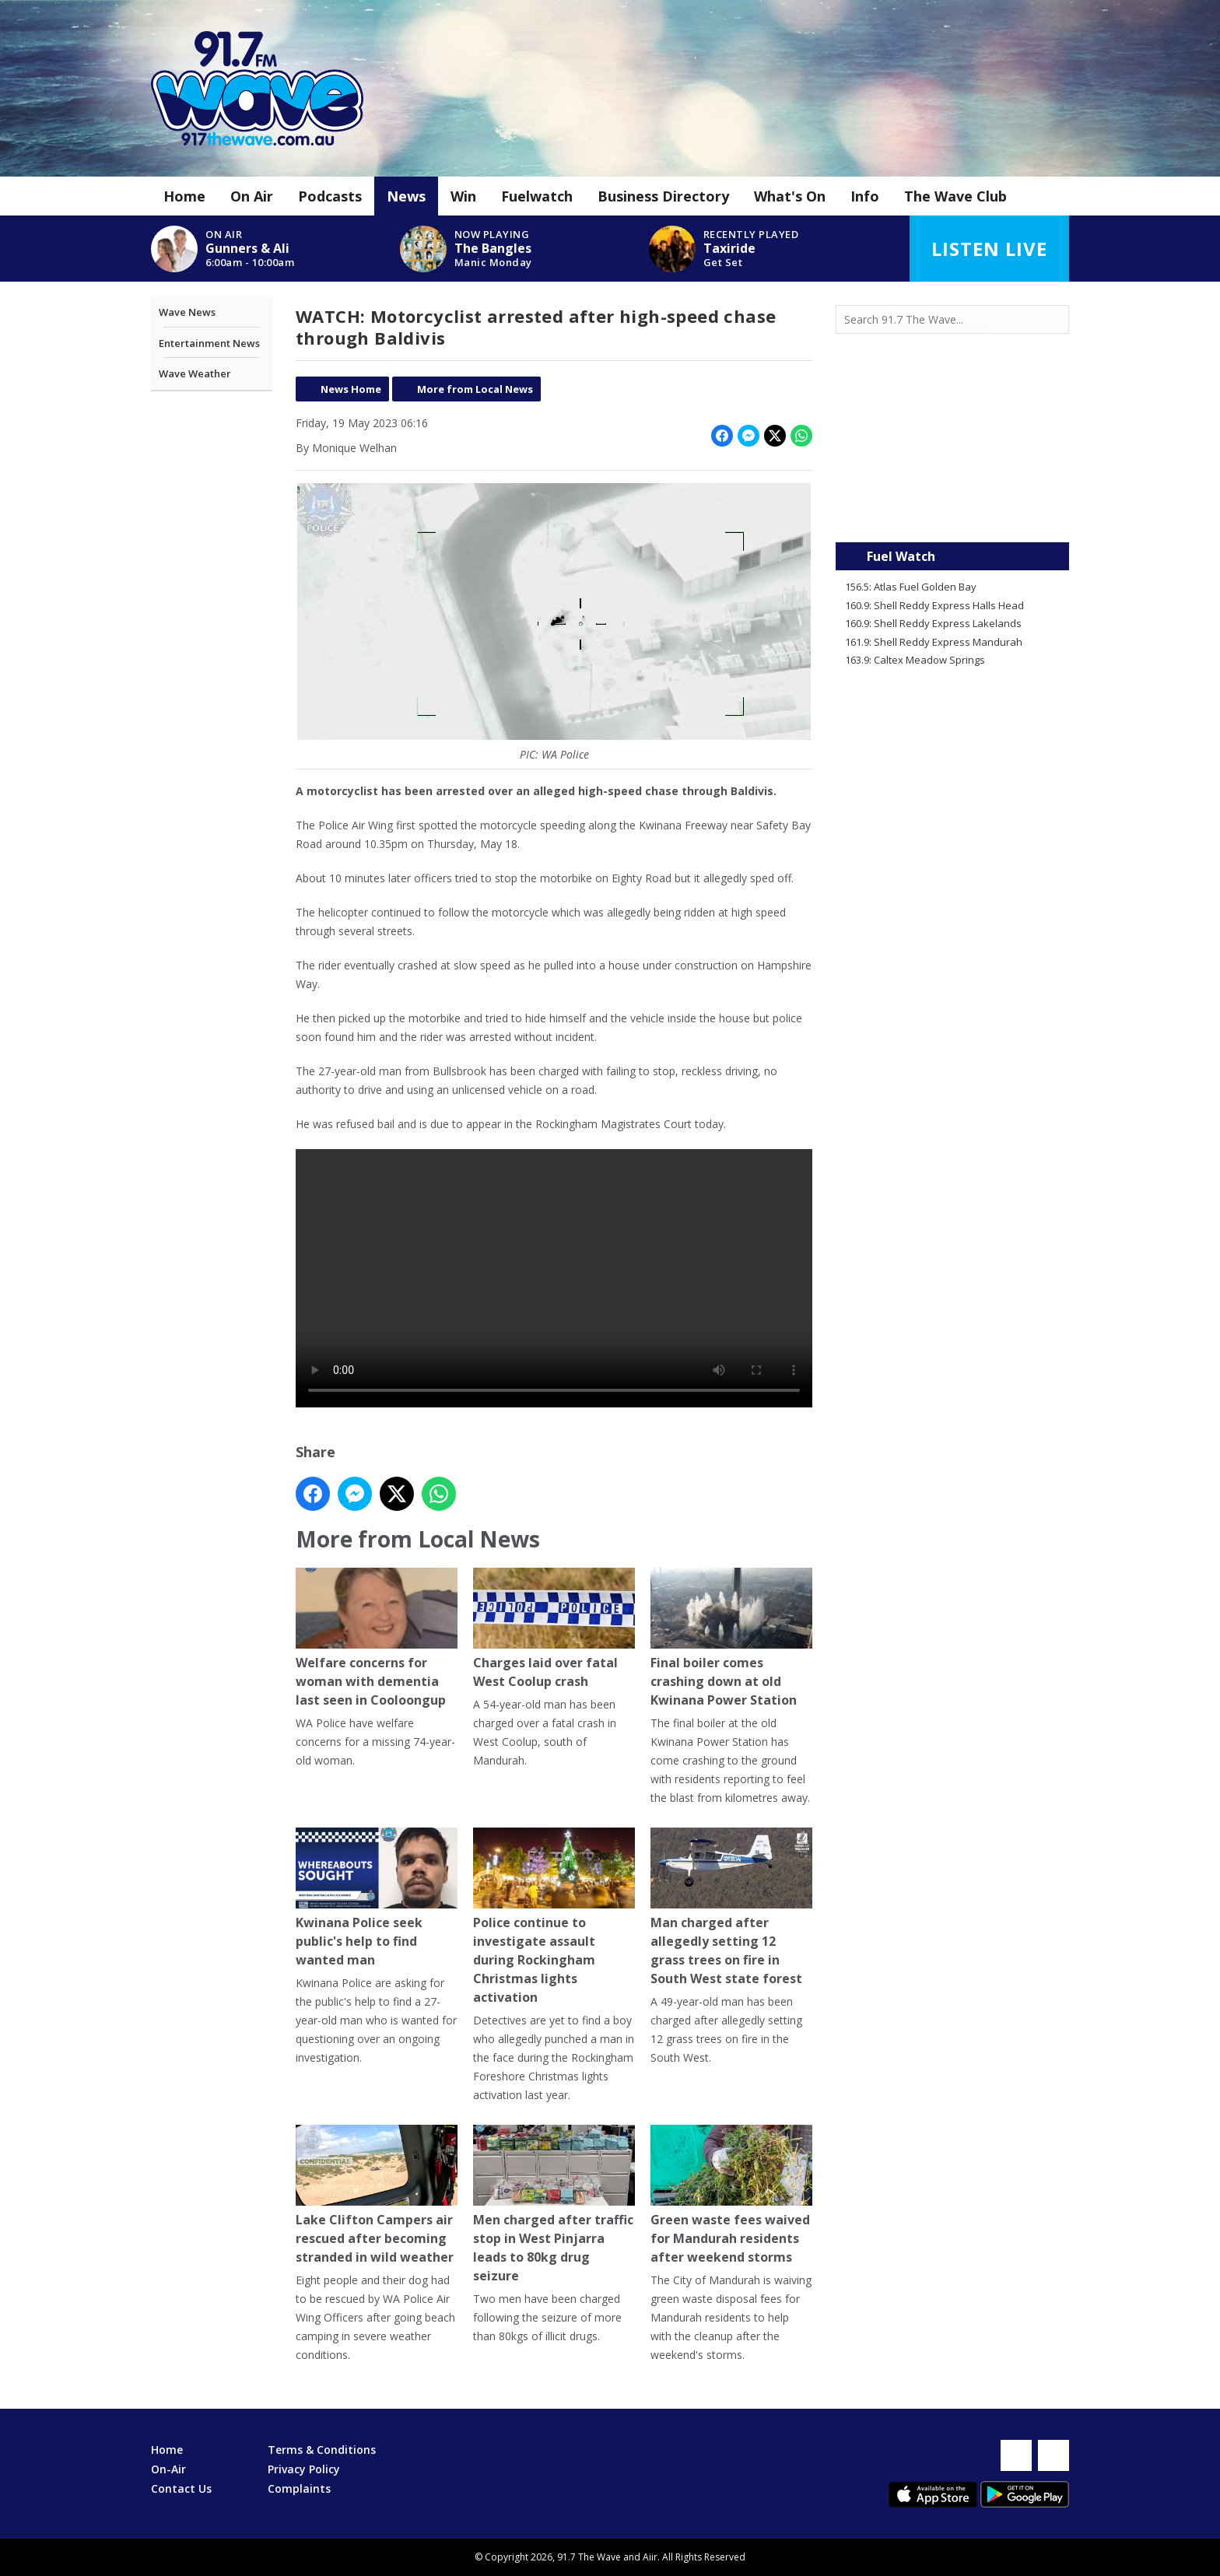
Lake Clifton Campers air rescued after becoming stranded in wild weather (376, 2196)
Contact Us (181, 2488)
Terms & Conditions (322, 2449)
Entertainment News (209, 343)
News (406, 196)
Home (184, 196)
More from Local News (475, 389)
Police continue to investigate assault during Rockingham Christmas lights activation (554, 1917)
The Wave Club (955, 196)
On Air (251, 196)
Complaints (299, 2488)
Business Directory (663, 196)
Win (463, 196)
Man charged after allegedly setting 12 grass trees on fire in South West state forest (731, 1908)
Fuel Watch (901, 556)
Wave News (187, 312)
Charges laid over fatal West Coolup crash (554, 1629)
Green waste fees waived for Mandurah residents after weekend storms (731, 2196)
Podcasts (330, 196)
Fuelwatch (537, 196)
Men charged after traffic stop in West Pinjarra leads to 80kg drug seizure (554, 2205)
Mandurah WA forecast (952, 511)
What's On (790, 196)
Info (864, 196)
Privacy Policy (304, 2469)
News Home (351, 389)
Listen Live (989, 248)
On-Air (168, 2469)
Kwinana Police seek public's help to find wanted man (376, 1898)
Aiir (650, 2557)
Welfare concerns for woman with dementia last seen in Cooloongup (376, 1638)
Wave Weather (195, 373)
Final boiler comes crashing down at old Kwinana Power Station (731, 1638)
